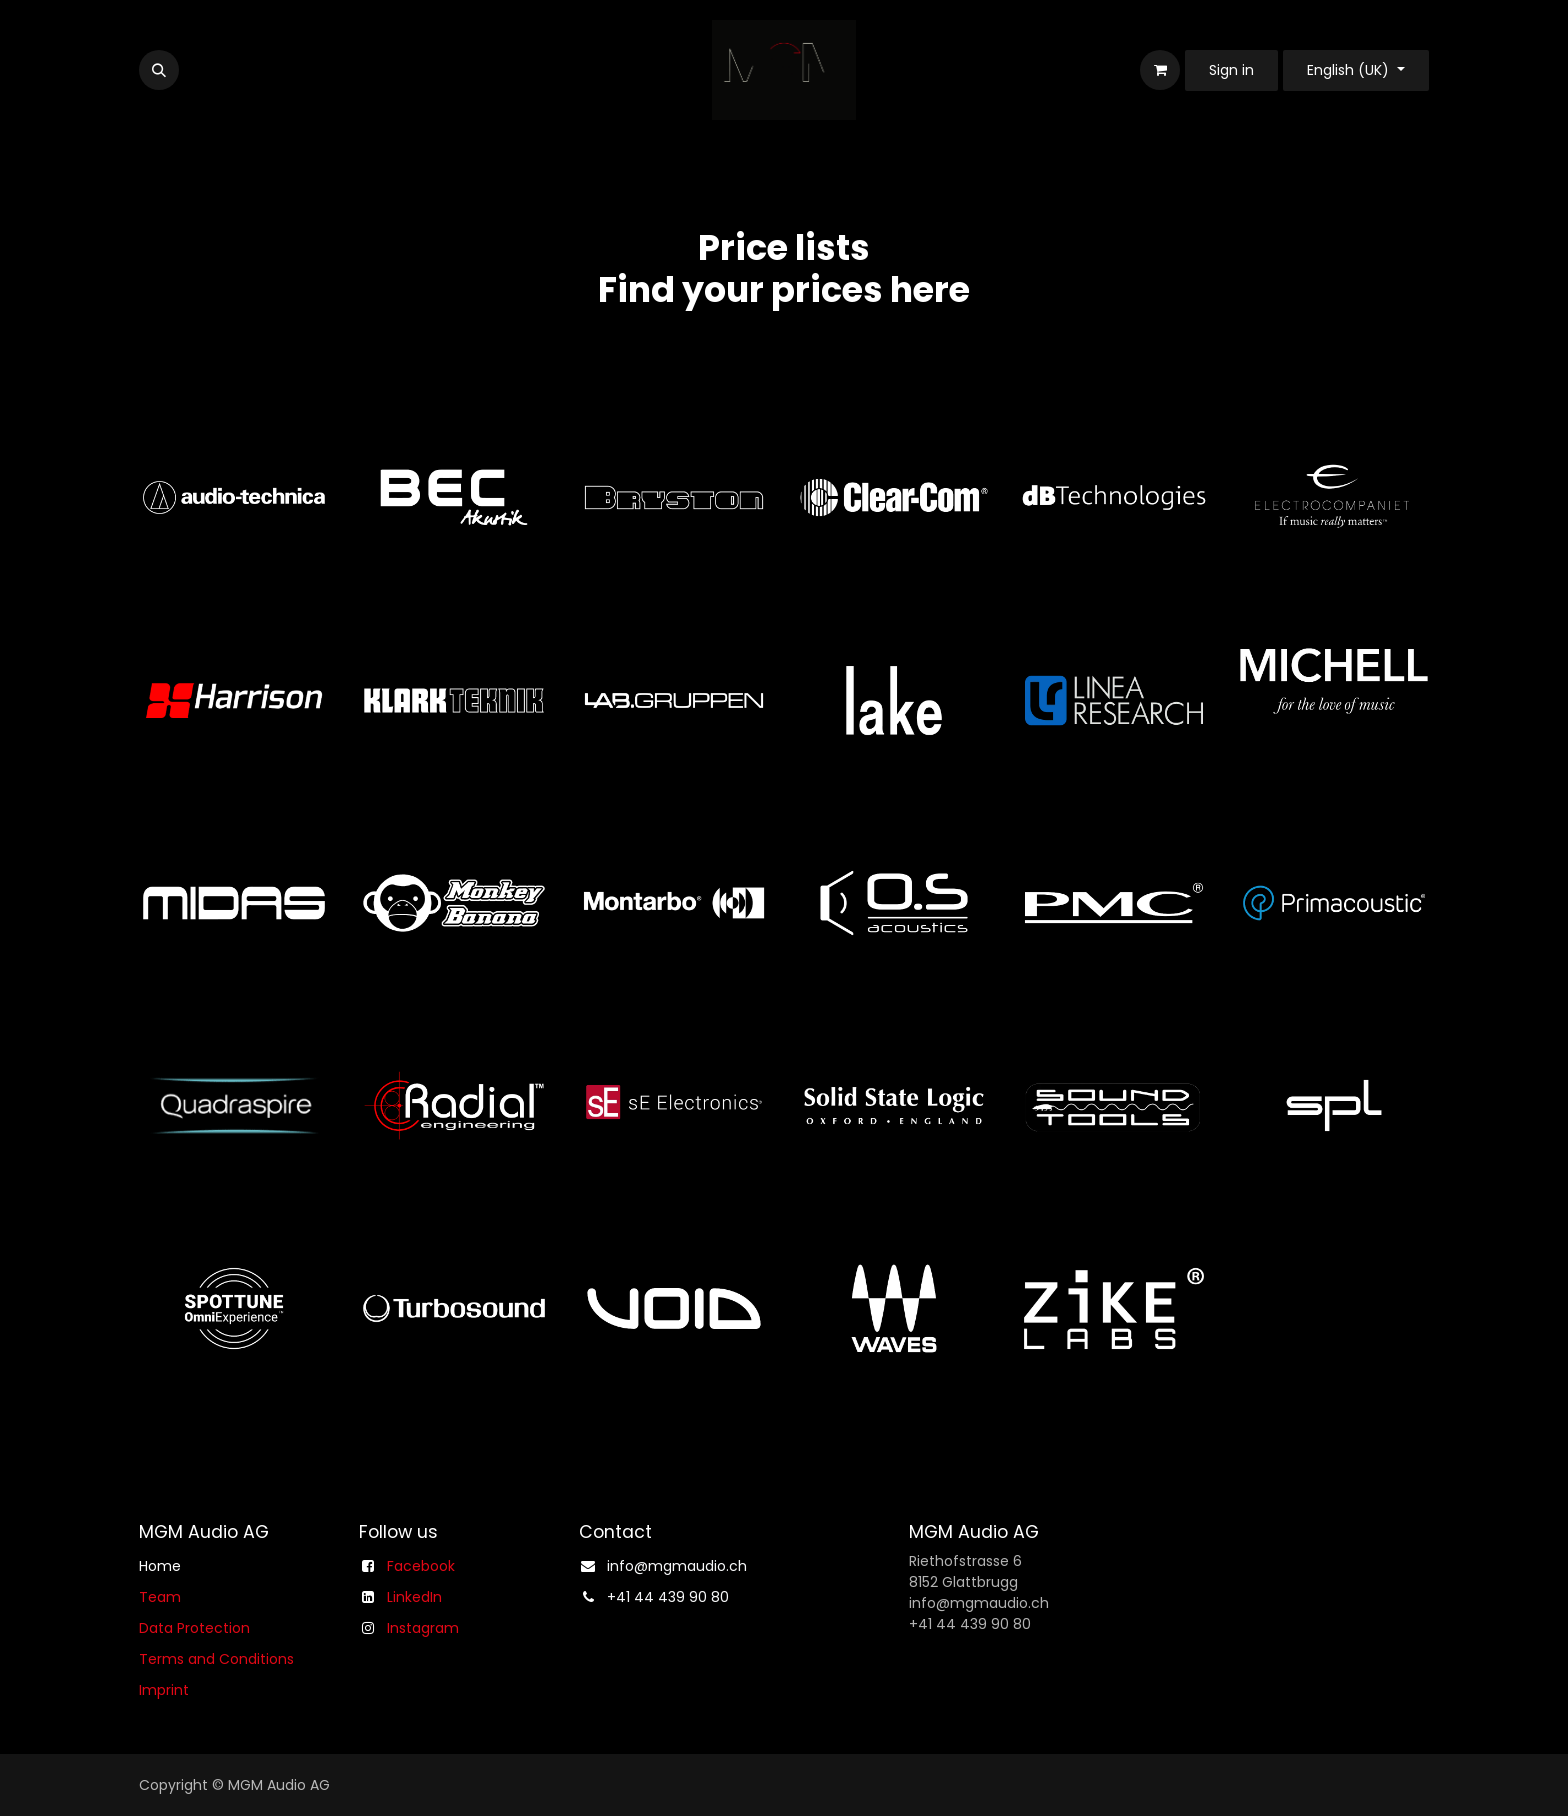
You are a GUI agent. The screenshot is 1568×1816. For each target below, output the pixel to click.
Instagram (423, 1628)
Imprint (164, 1690)
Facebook (421, 1566)
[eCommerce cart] (1160, 70)
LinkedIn (414, 1597)
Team (160, 1597)
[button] (159, 70)
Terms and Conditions (216, 1659)
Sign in (1231, 70)
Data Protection (194, 1628)
